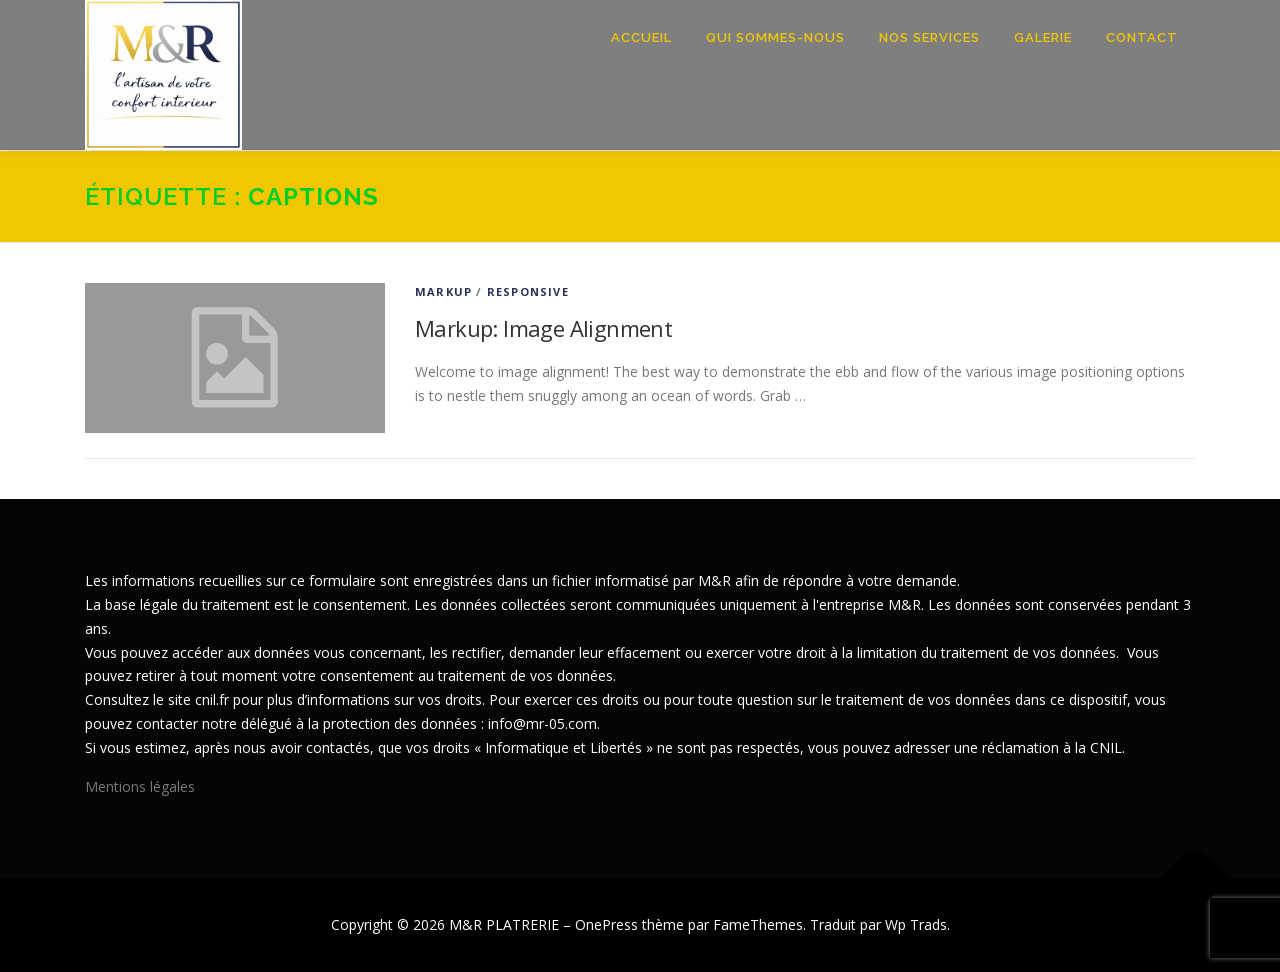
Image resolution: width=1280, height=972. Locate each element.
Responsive (528, 291)
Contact (1142, 37)
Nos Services (929, 37)
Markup (443, 291)
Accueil (641, 37)
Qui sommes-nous (775, 37)
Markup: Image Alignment (543, 328)
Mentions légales (140, 786)
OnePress (606, 924)
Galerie (1043, 37)
